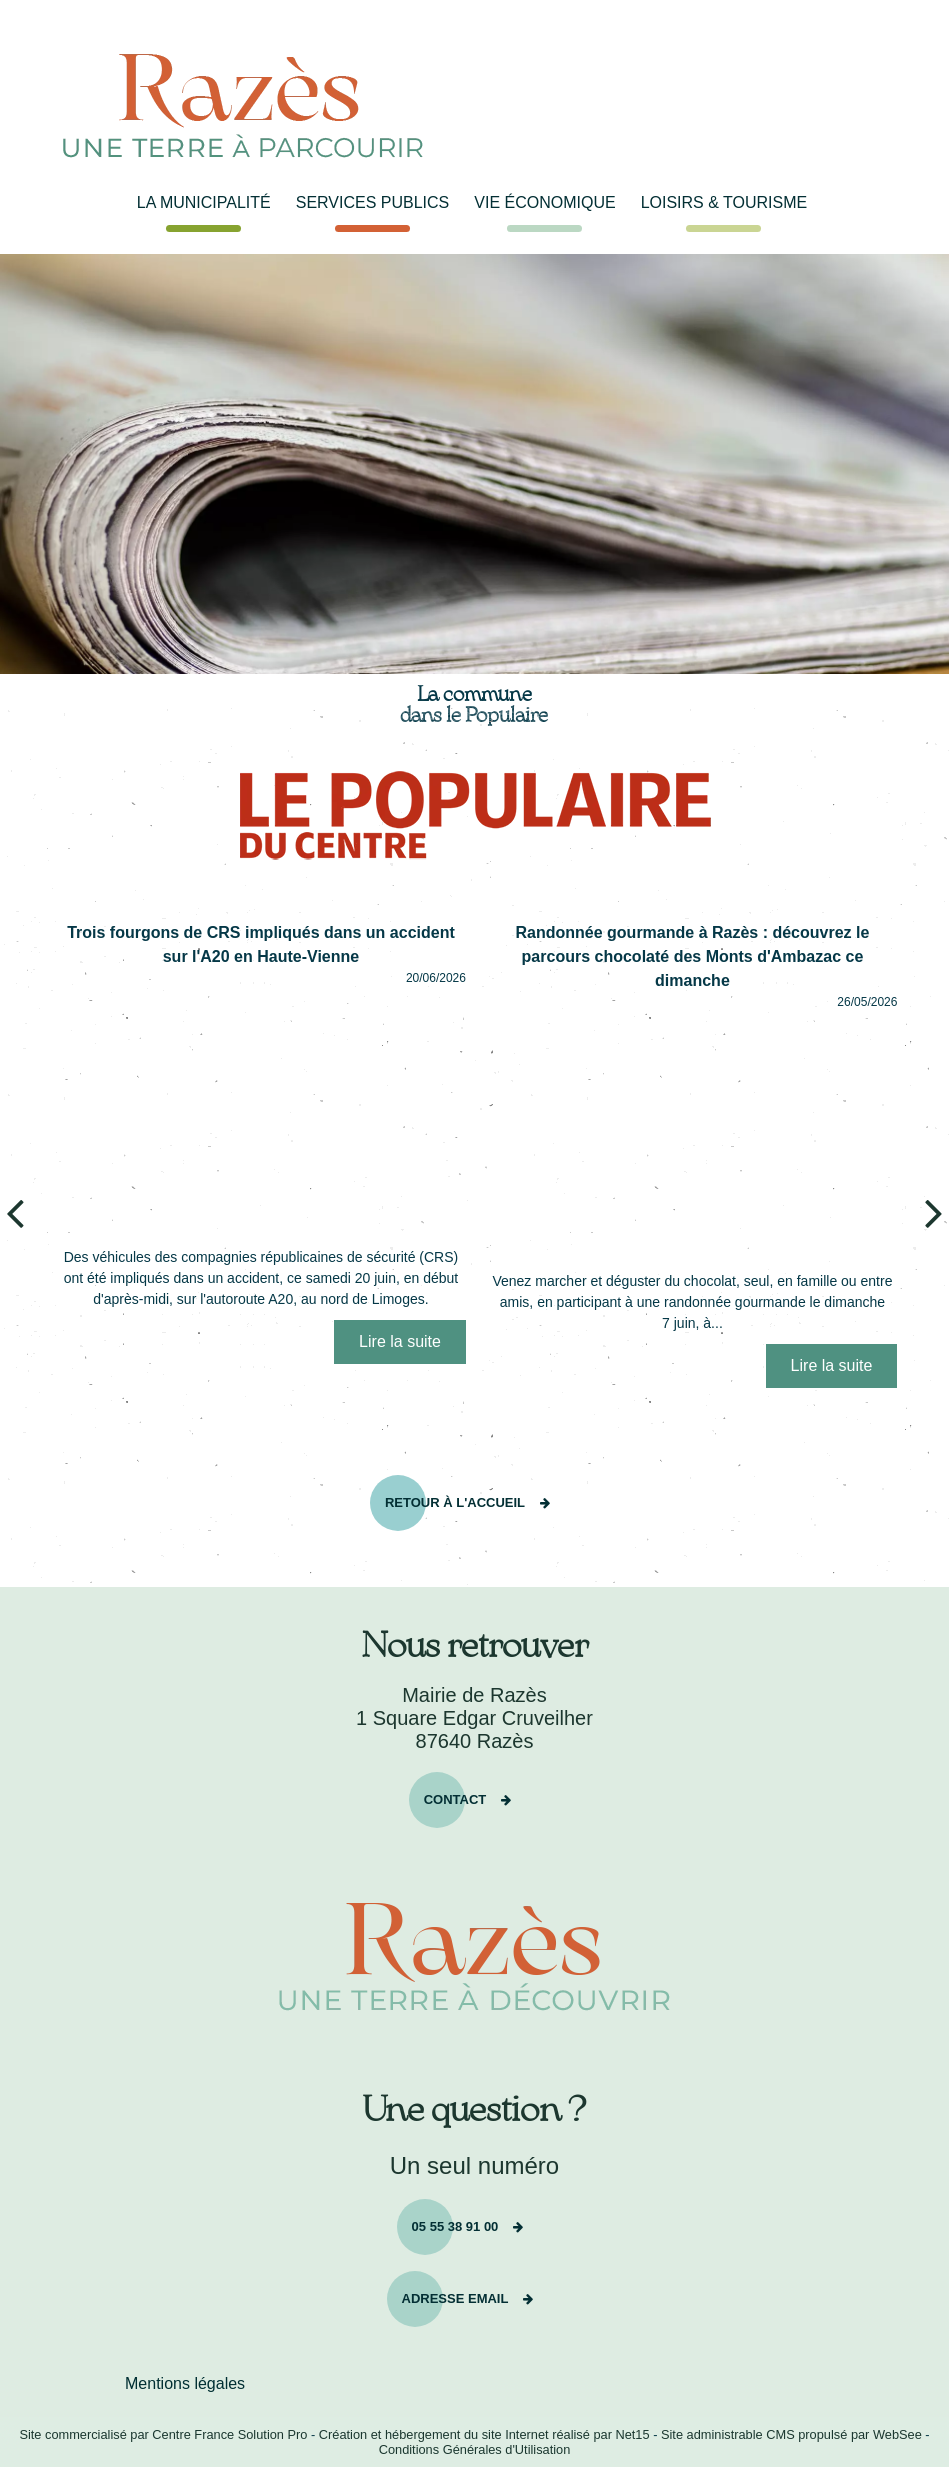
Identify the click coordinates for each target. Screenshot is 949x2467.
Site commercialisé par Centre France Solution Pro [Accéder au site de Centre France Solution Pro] (163, 2434)
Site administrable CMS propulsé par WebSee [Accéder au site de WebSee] (791, 2434)
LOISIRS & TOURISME (724, 202)
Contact (455, 1797)
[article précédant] (15, 1212)
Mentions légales (185, 2383)
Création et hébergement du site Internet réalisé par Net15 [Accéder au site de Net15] (484, 2434)
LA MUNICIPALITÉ (204, 202)
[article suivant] (934, 1212)
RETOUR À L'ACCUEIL (455, 1500)
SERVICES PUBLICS (373, 202)
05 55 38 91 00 (455, 2224)
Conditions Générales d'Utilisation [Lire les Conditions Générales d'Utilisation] (475, 2449)
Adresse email (455, 2296)
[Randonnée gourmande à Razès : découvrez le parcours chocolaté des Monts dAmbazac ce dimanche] (692, 1136)
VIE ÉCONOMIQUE (544, 202)
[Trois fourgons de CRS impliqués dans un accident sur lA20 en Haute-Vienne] (261, 1112)
